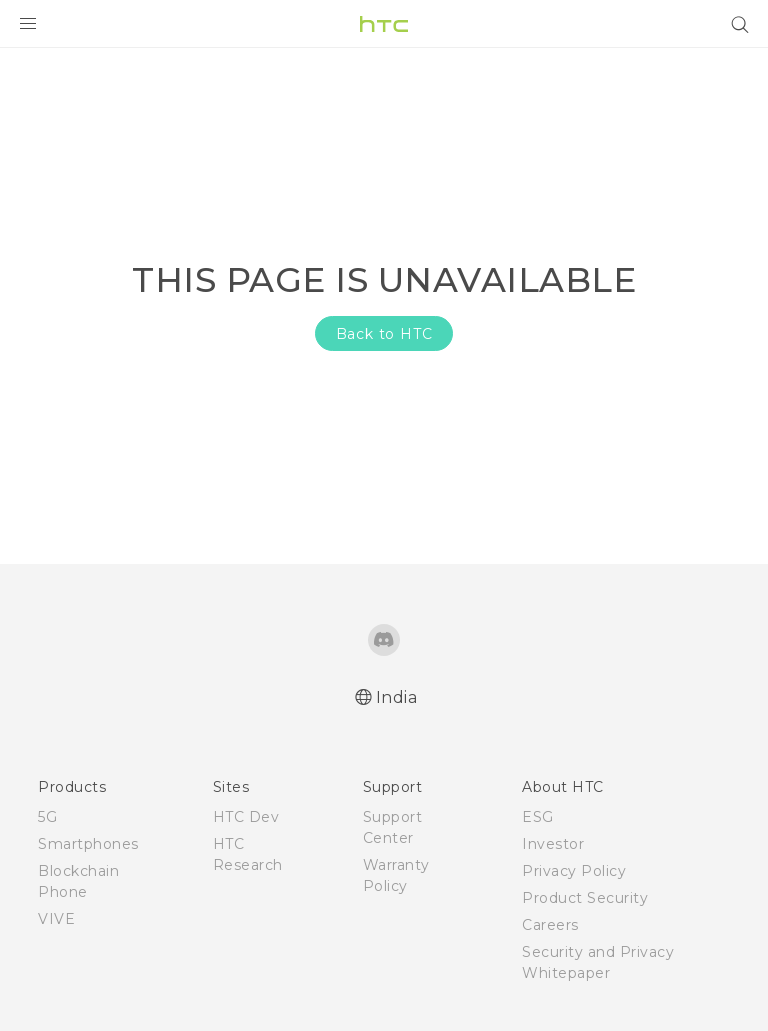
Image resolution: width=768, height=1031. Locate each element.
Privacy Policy (574, 871)
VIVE (56, 919)
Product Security (585, 898)
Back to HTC (384, 334)
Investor (553, 844)
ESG (538, 817)
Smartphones (88, 844)
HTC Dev (246, 817)
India (397, 697)
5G (47, 817)
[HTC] (384, 24)
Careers (550, 925)
